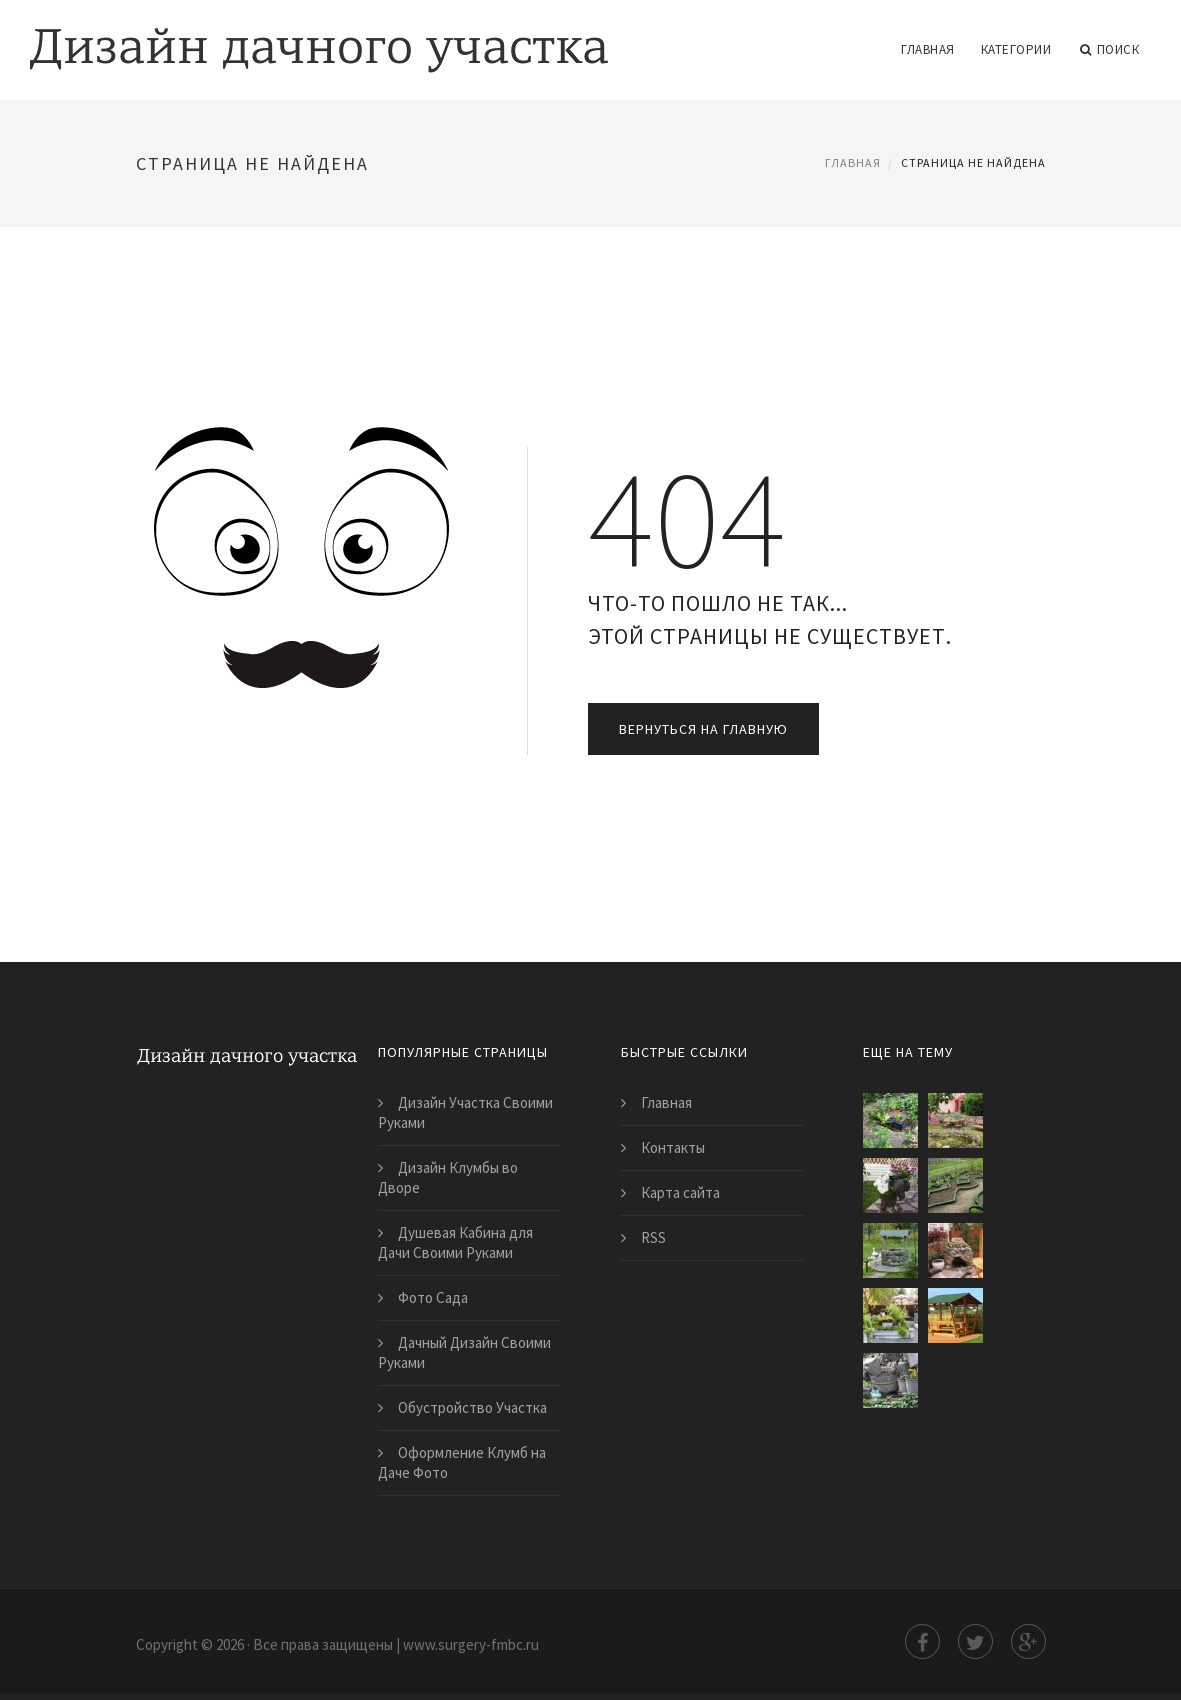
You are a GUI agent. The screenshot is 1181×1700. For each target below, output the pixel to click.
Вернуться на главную (703, 729)
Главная (928, 49)
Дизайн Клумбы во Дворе (448, 1177)
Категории (1016, 49)
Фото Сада (433, 1297)
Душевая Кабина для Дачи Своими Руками (455, 1242)
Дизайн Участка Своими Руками (465, 1112)
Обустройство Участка (472, 1407)
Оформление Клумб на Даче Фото (462, 1462)
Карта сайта (680, 1192)
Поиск (1109, 50)
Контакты (673, 1147)
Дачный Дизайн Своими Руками (464, 1352)
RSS (653, 1237)
